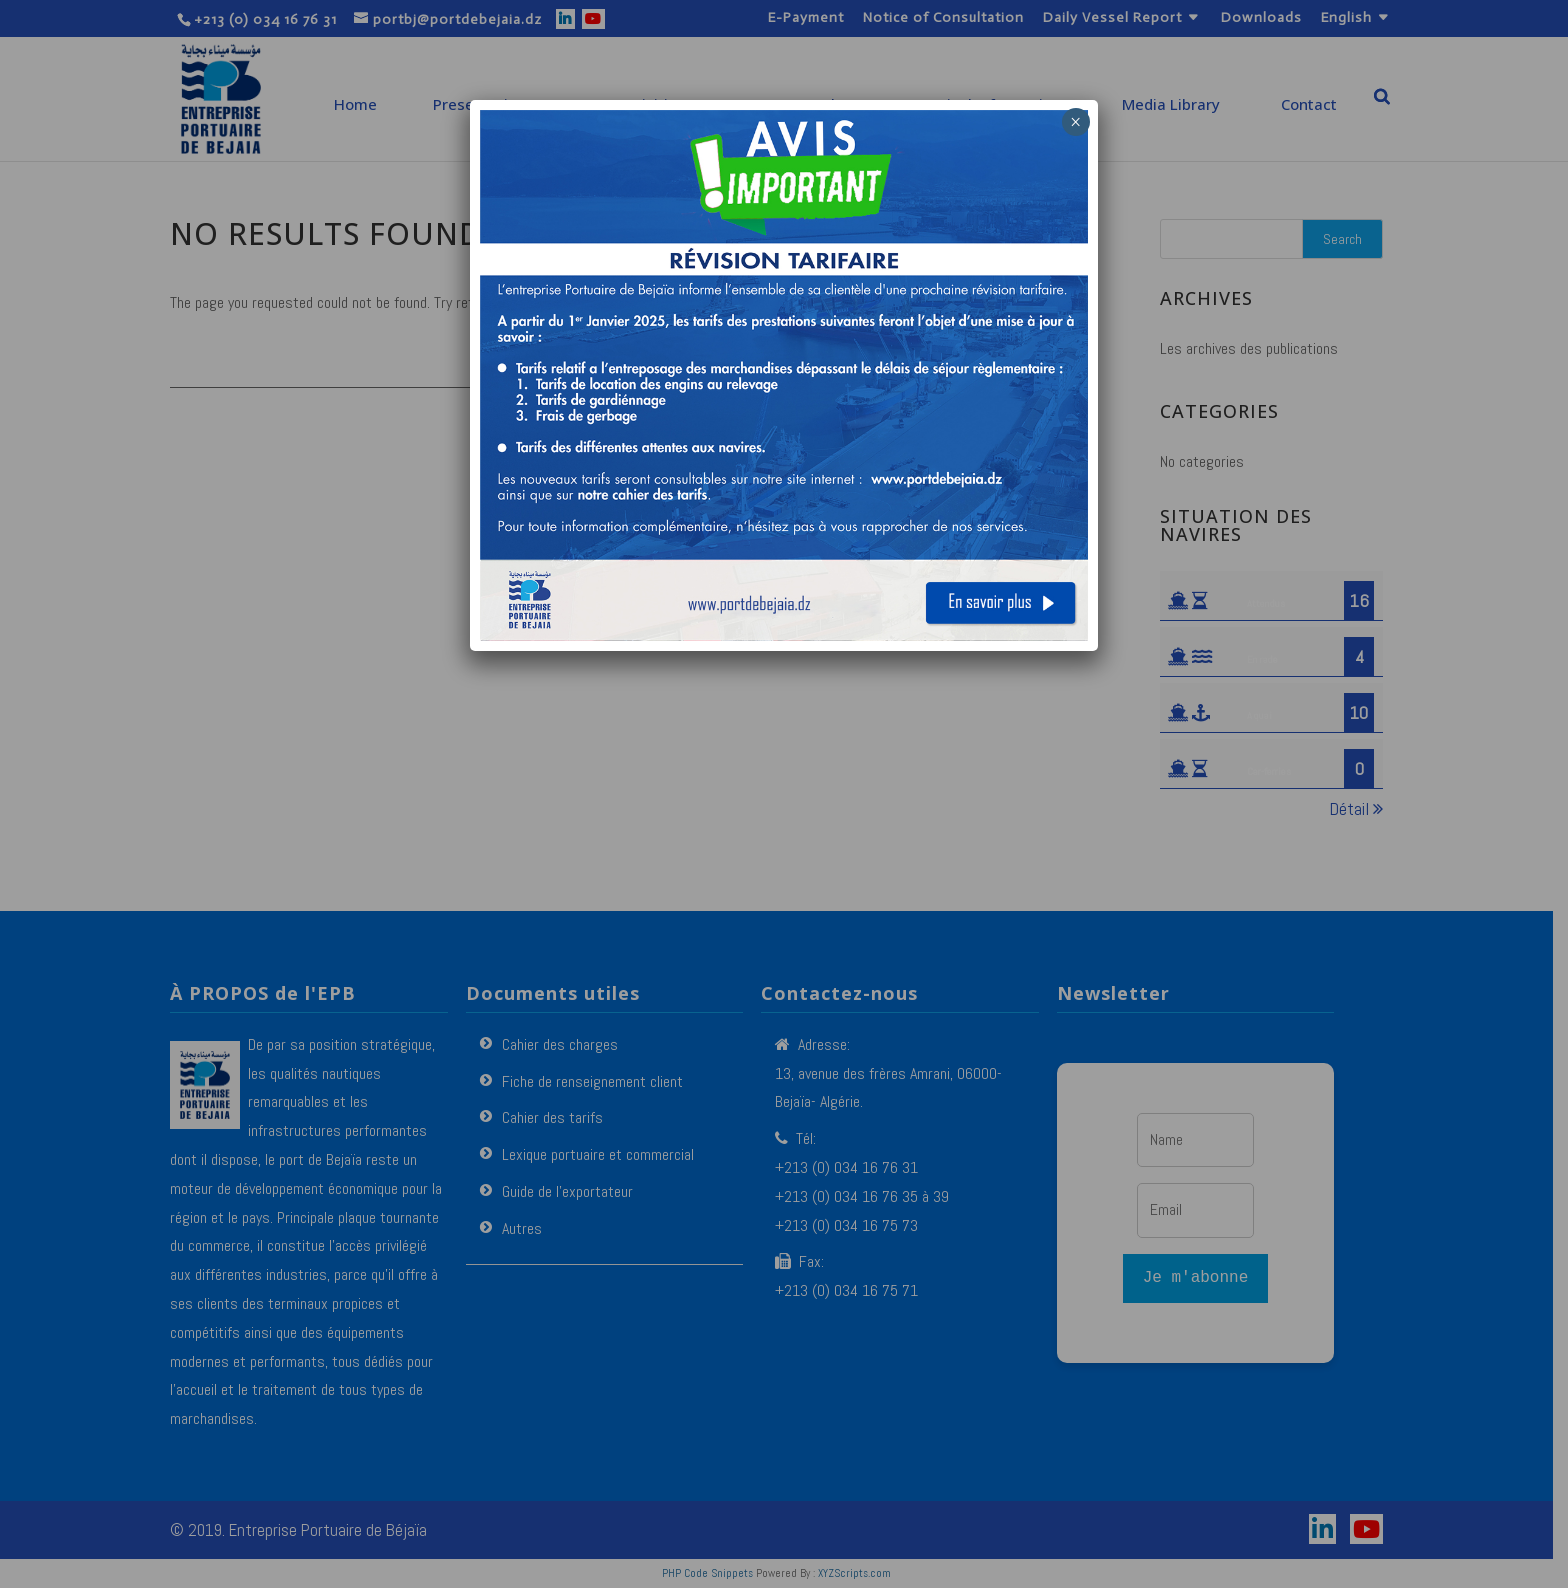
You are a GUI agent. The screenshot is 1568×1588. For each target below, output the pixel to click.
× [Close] (1075, 122)
